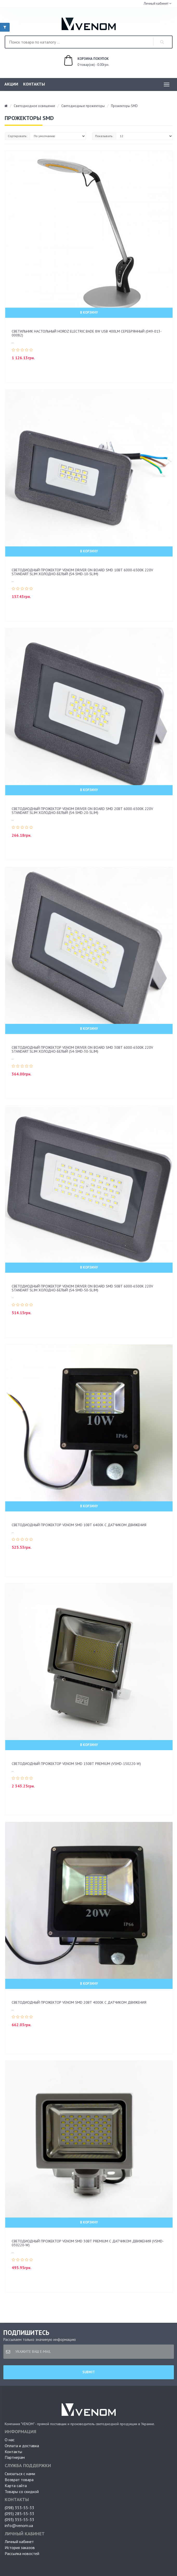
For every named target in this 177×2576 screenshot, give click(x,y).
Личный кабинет (19, 2541)
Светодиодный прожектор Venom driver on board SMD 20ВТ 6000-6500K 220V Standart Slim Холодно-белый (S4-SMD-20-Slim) (82, 810)
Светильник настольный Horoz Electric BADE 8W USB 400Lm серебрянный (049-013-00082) (87, 333)
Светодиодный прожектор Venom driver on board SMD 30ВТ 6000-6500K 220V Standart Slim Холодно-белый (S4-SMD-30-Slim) (82, 1049)
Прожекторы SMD (124, 106)
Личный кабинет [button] (155, 3)
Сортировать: (17, 136)
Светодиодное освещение (34, 106)
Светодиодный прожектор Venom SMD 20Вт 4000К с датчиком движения (79, 2002)
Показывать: (104, 136)
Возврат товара (19, 2479)
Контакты (34, 84)
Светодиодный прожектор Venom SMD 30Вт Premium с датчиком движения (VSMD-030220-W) (88, 2243)
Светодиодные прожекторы (83, 106)
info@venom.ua (19, 2525)
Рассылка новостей (22, 2553)
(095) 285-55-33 (19, 2513)
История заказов (20, 2547)
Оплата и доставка (22, 2445)
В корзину (89, 312)
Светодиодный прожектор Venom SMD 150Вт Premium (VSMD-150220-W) (76, 1763)
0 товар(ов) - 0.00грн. (80, 61)
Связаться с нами (20, 2473)
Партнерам (15, 2457)
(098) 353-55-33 (19, 2507)
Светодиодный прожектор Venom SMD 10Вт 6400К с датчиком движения (79, 1525)
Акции (11, 84)
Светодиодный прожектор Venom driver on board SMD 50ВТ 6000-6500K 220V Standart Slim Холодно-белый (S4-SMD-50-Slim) (82, 1288)
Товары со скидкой (22, 2491)
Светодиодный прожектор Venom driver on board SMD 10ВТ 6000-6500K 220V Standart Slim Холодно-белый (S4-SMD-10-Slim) (82, 572)
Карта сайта (16, 2485)
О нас (10, 2439)
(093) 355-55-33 (19, 2519)
